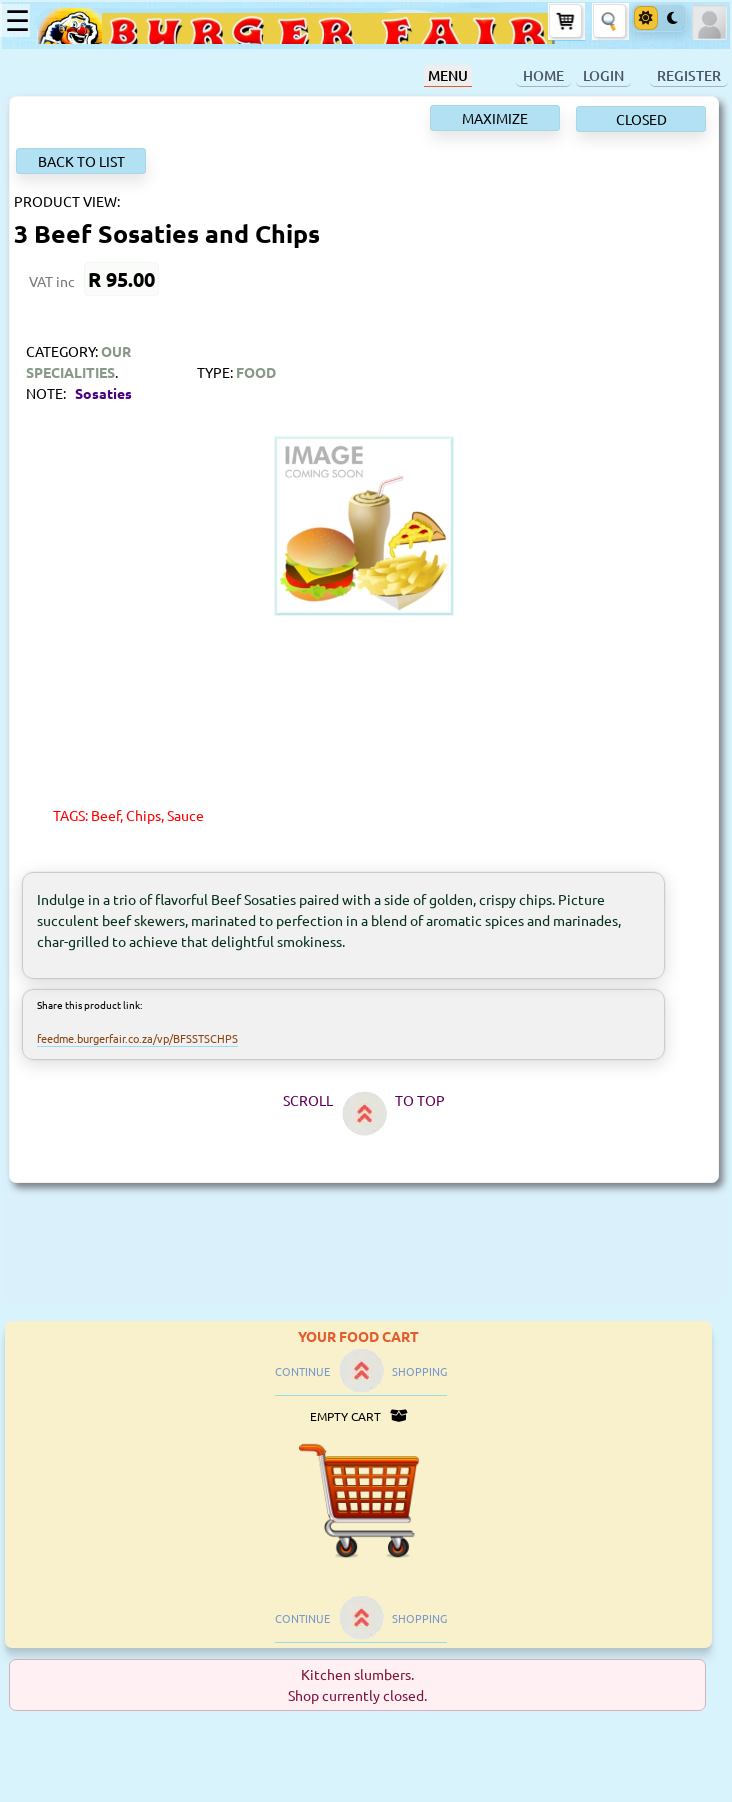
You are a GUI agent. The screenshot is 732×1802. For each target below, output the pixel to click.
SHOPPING (419, 1371)
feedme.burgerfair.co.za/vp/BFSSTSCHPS (137, 1038)
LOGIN (603, 75)
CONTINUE (302, 1371)
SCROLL (308, 1100)
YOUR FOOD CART (358, 1336)
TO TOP (420, 1100)
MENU (448, 75)
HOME (543, 75)
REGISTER (689, 75)
